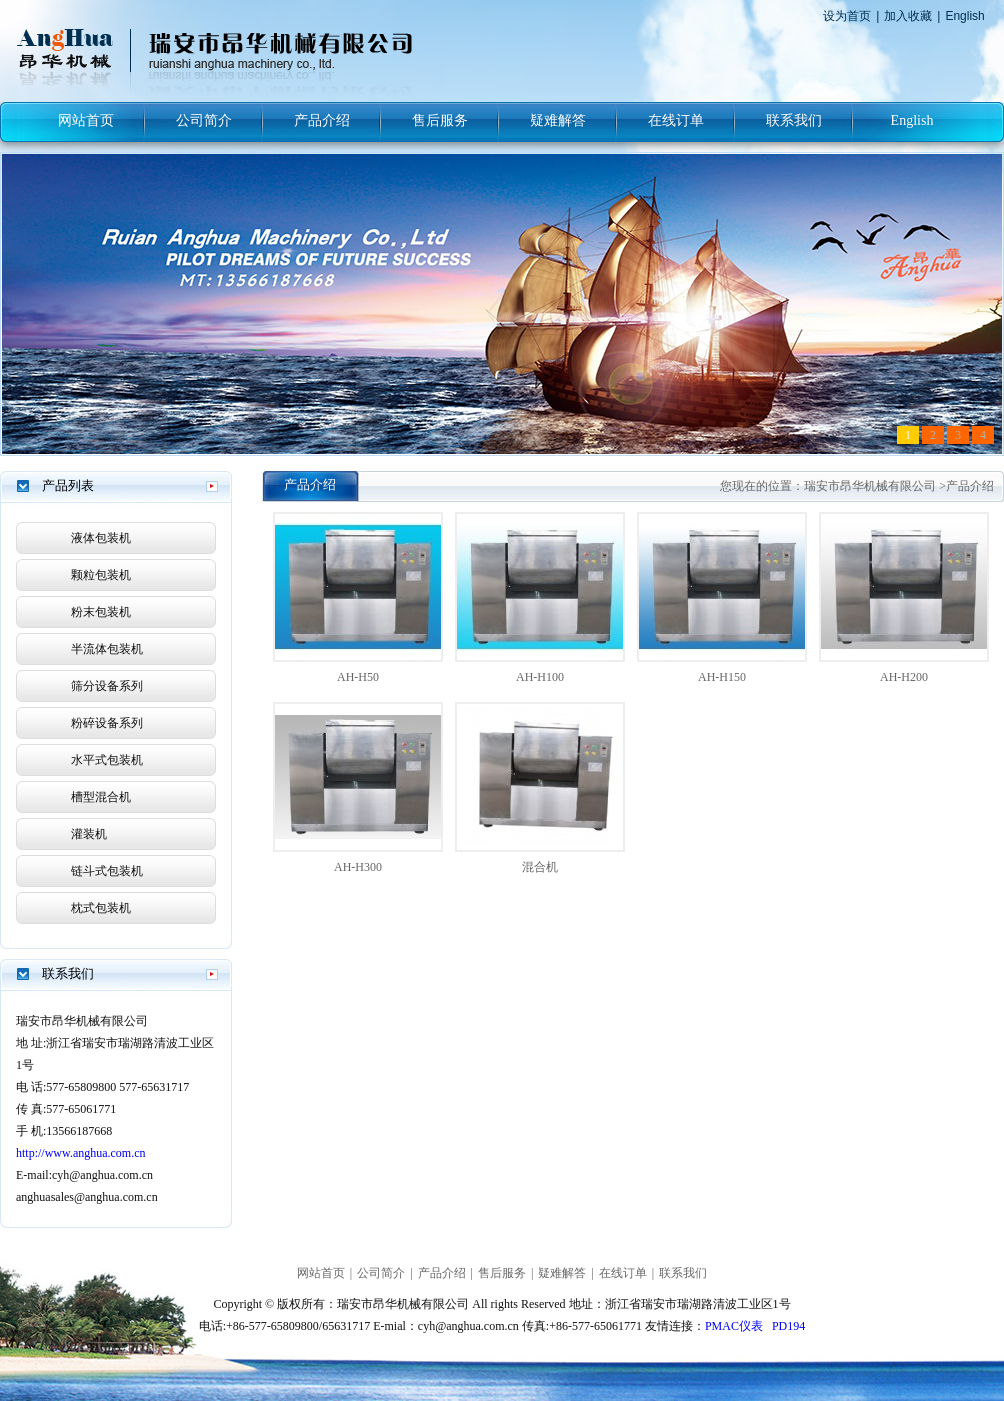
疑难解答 (558, 120)
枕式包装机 (101, 908)
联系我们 (794, 120)
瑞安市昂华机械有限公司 (870, 486)
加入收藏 (908, 16)
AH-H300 (358, 867)
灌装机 (89, 834)
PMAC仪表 (734, 1326)
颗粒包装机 (101, 575)
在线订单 (676, 120)
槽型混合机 (101, 797)
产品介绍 (322, 120)
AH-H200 (904, 677)
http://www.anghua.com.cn (81, 1153)
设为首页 (847, 16)
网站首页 (86, 120)
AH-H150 (722, 677)
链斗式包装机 (107, 871)
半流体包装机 (107, 649)
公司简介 (204, 120)
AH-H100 (540, 677)
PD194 (788, 1326)
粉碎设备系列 (107, 723)
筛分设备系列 (107, 686)
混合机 (540, 867)
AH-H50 (358, 677)
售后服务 (440, 120)
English (964, 16)
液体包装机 (101, 538)
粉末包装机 (101, 612)
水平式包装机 (107, 760)
